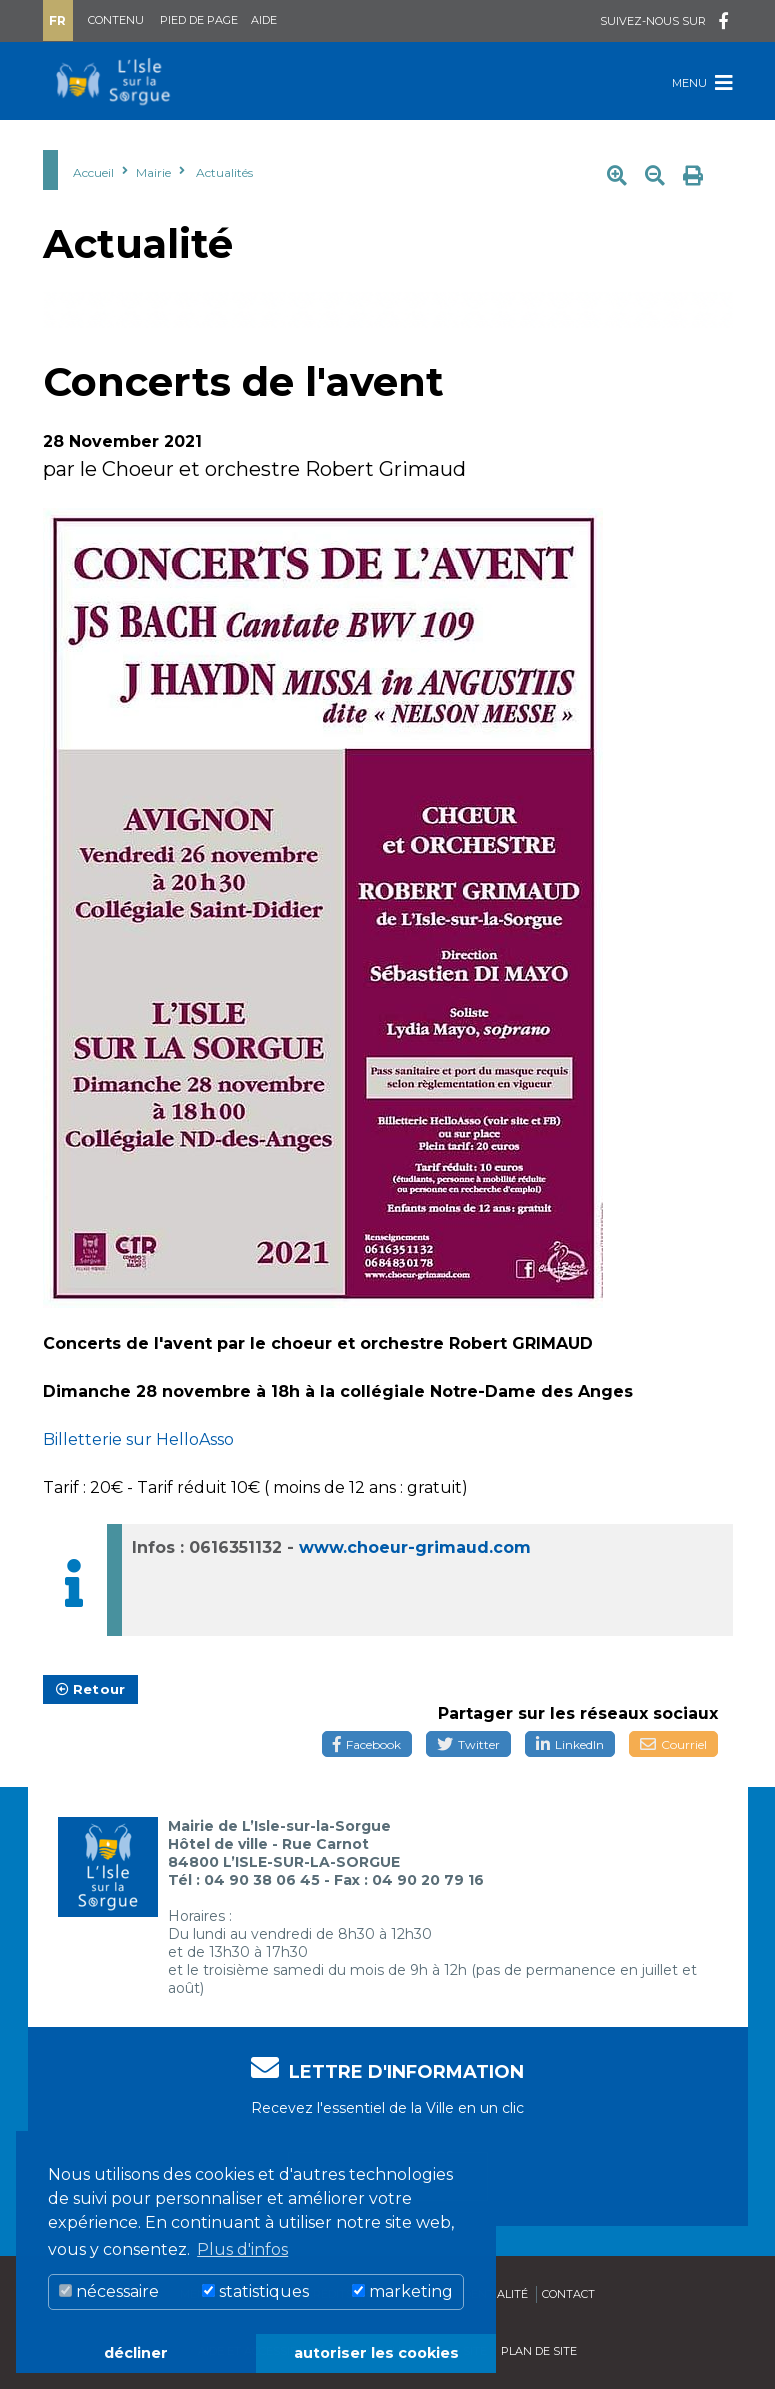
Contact (568, 2294)
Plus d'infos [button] (242, 2249)
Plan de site (539, 2351)
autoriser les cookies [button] (376, 2353)
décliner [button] (136, 2353)
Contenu (116, 20)
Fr (57, 20)
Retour (91, 1689)
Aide (264, 20)
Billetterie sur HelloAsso (138, 1439)
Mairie (153, 172)
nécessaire (109, 2291)
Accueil (93, 172)
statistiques (255, 2291)
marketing (402, 2291)
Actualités (224, 172)
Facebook (367, 1744)
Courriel (673, 1744)
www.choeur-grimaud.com (415, 1547)
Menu (702, 82)
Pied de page (199, 20)
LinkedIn (570, 1744)
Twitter (468, 1744)
